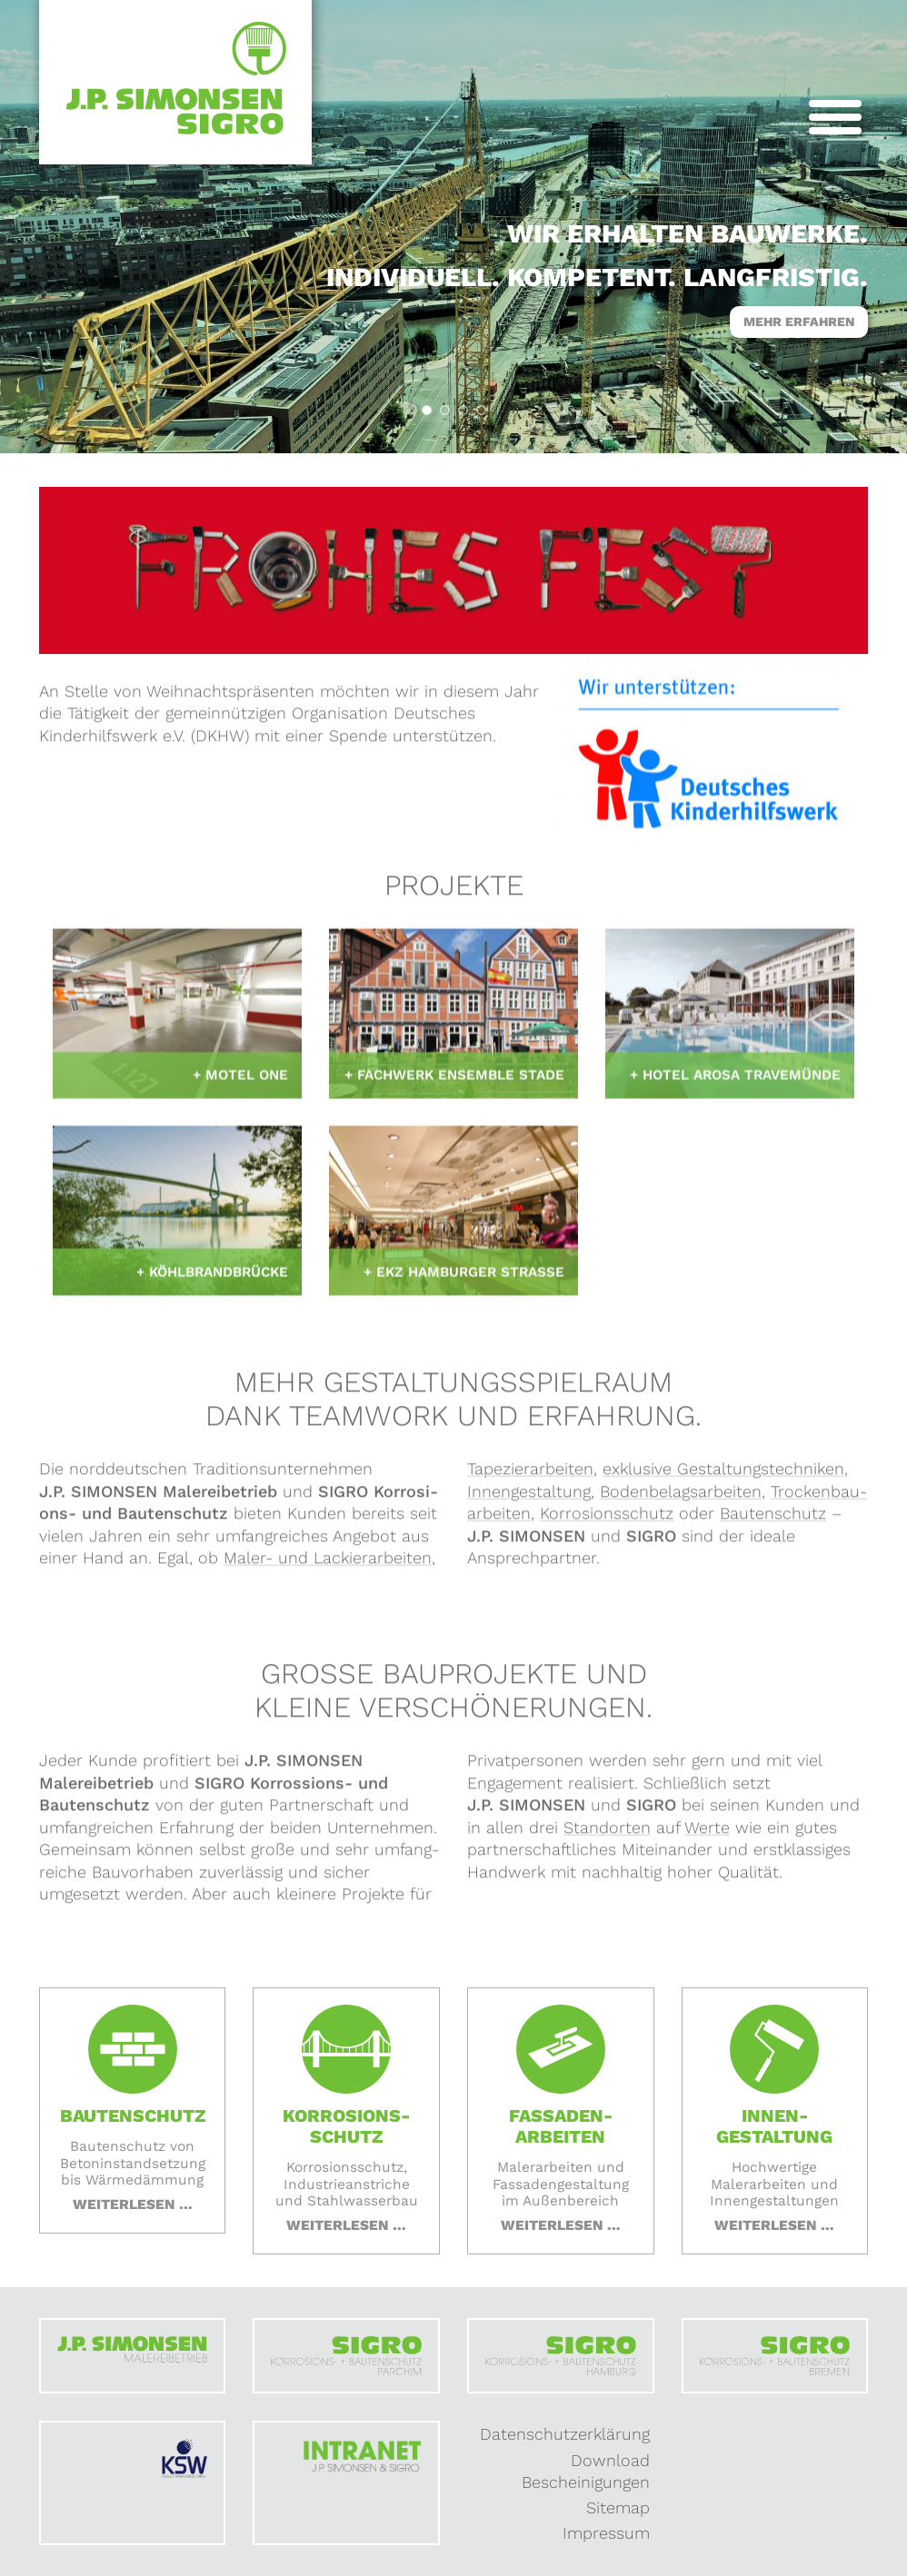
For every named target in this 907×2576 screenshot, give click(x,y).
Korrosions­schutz (606, 1519)
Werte (707, 1833)
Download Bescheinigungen (586, 2471)
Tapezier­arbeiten (530, 1474)
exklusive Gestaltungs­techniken (723, 1474)
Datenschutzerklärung (565, 2433)
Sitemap (618, 2507)
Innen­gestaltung (529, 1497)
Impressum (606, 2532)
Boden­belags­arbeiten (681, 1497)
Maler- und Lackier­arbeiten (328, 1563)
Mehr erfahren (798, 321)
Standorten (607, 1833)
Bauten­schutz (773, 1519)
